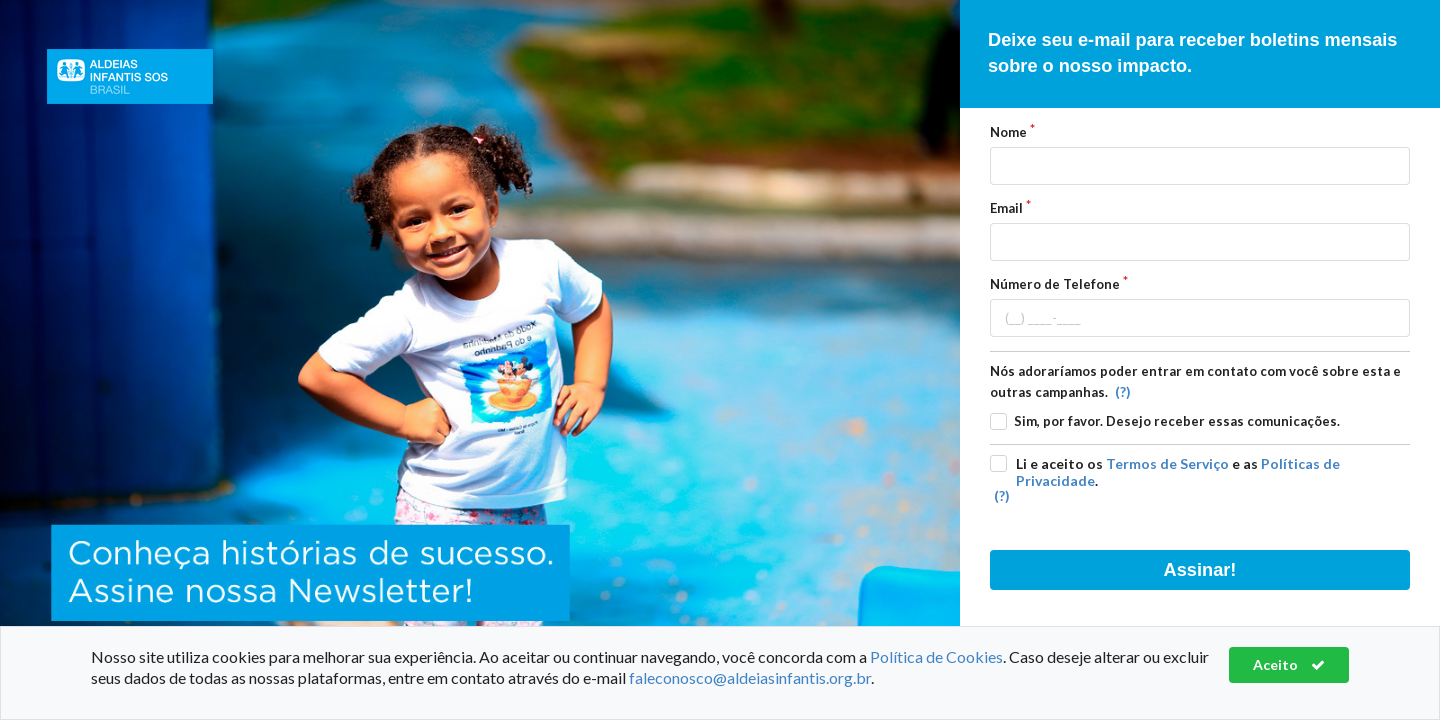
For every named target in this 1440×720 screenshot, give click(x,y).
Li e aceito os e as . (1178, 472)
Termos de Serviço (1167, 463)
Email (1006, 208)
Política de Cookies (936, 656)
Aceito (1289, 664)
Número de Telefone (1055, 284)
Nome (1008, 132)
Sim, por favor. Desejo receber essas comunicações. (1177, 421)
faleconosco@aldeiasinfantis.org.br (750, 677)
